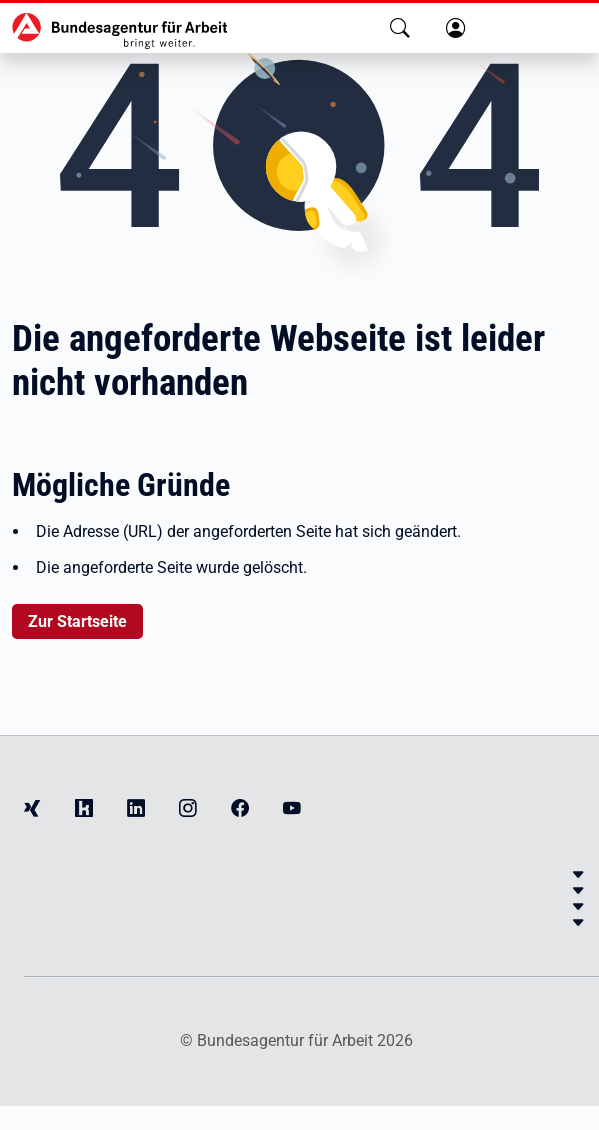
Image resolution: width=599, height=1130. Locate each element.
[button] (400, 28)
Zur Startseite (77, 621)
